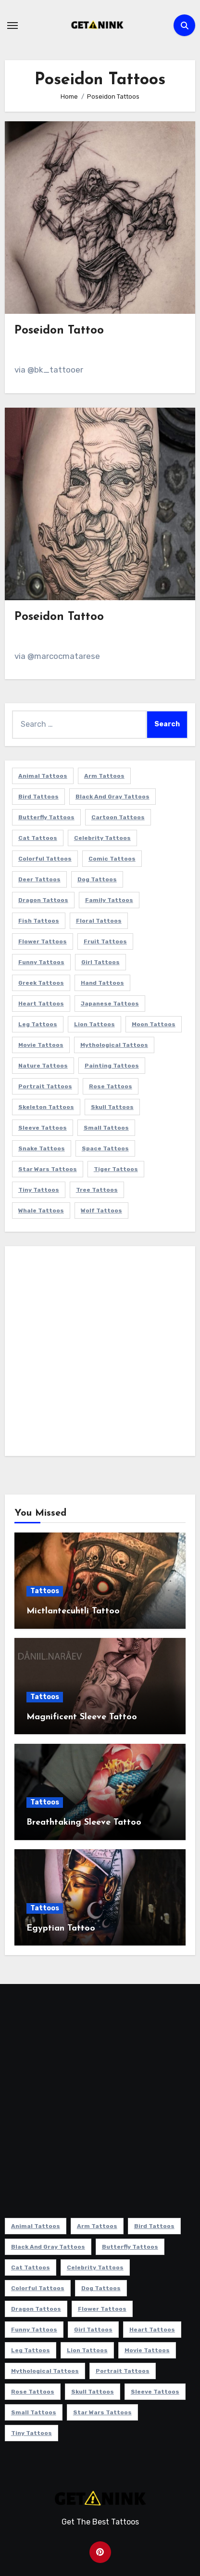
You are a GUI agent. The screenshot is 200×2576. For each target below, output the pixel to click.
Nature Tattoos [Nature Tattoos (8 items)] (43, 1065)
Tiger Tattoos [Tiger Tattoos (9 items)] (116, 1169)
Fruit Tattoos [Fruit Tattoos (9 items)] (105, 941)
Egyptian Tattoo (60, 1928)
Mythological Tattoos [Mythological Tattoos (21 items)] (114, 1045)
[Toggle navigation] (12, 25)
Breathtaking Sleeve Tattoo (83, 1822)
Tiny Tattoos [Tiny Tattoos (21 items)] (38, 1189)
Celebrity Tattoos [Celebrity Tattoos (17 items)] (102, 838)
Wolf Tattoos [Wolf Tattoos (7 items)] (101, 1210)
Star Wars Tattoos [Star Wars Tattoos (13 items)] (47, 1169)
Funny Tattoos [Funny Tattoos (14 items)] (41, 962)
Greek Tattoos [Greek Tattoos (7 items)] (41, 982)
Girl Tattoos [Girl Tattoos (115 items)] (100, 962)
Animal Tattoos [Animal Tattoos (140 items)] (42, 776)
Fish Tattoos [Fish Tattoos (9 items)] (38, 920)
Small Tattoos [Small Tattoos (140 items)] (106, 1127)
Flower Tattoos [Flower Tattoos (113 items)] (42, 941)
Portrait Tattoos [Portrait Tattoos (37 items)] (45, 1086)
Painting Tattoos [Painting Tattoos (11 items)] (112, 1065)
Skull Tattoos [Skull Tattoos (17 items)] (112, 1107)
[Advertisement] (100, 1353)
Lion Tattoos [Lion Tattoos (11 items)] (94, 1024)
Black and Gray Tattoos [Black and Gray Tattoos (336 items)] (112, 796)
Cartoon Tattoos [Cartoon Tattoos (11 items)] (118, 817)
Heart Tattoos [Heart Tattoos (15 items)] (41, 1003)
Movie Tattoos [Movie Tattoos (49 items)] (40, 1045)
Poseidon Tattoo (59, 330)
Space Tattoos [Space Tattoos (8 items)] (105, 1148)
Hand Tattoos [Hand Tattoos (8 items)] (102, 982)
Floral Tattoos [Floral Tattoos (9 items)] (99, 920)
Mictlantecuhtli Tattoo (73, 1611)
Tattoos (44, 1591)
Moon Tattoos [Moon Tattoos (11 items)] (153, 1024)
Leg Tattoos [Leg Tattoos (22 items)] (37, 1024)
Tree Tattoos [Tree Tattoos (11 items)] (97, 1189)
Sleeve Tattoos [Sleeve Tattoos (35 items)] (42, 1127)
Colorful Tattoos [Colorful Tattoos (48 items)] (45, 858)
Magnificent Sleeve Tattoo (81, 1717)
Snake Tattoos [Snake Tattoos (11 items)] (41, 1148)
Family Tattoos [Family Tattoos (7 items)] (109, 900)
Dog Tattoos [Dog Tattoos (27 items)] (97, 879)
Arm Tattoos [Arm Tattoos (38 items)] (104, 776)
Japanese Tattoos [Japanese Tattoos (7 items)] (110, 1003)
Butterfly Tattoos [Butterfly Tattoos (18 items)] (46, 817)
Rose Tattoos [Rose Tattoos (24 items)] (110, 1086)
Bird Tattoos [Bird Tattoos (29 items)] (38, 796)
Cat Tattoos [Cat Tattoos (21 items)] (37, 838)
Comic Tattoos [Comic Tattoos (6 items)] (112, 858)
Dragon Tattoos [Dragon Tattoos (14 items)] (43, 900)
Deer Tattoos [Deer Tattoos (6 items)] (39, 879)
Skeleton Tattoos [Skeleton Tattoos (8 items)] (46, 1107)
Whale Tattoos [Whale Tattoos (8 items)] (41, 1210)
